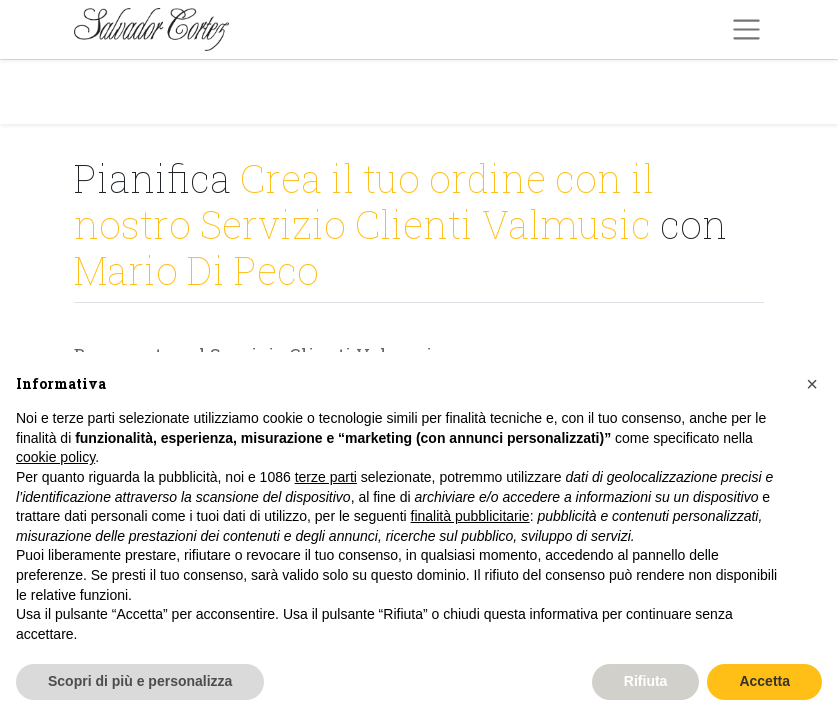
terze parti (326, 477)
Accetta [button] (764, 681)
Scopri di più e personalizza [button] (140, 681)
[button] (812, 384)
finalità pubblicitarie (470, 516)
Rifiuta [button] (646, 681)
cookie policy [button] (55, 457)
